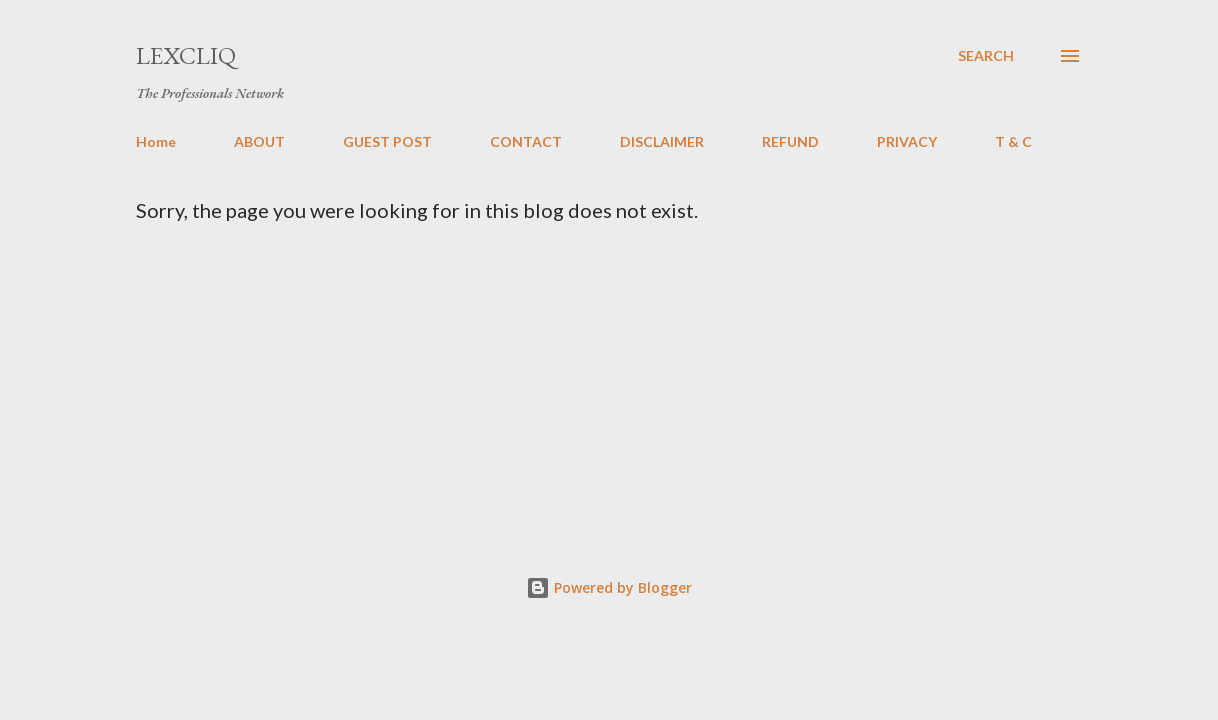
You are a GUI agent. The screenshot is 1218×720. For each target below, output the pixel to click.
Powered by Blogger (609, 587)
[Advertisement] (677, 372)
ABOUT (259, 141)
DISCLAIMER (662, 141)
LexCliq (186, 55)
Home (156, 141)
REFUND (790, 141)
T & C (1013, 141)
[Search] (986, 56)
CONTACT (526, 141)
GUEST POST (387, 141)
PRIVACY (907, 141)
